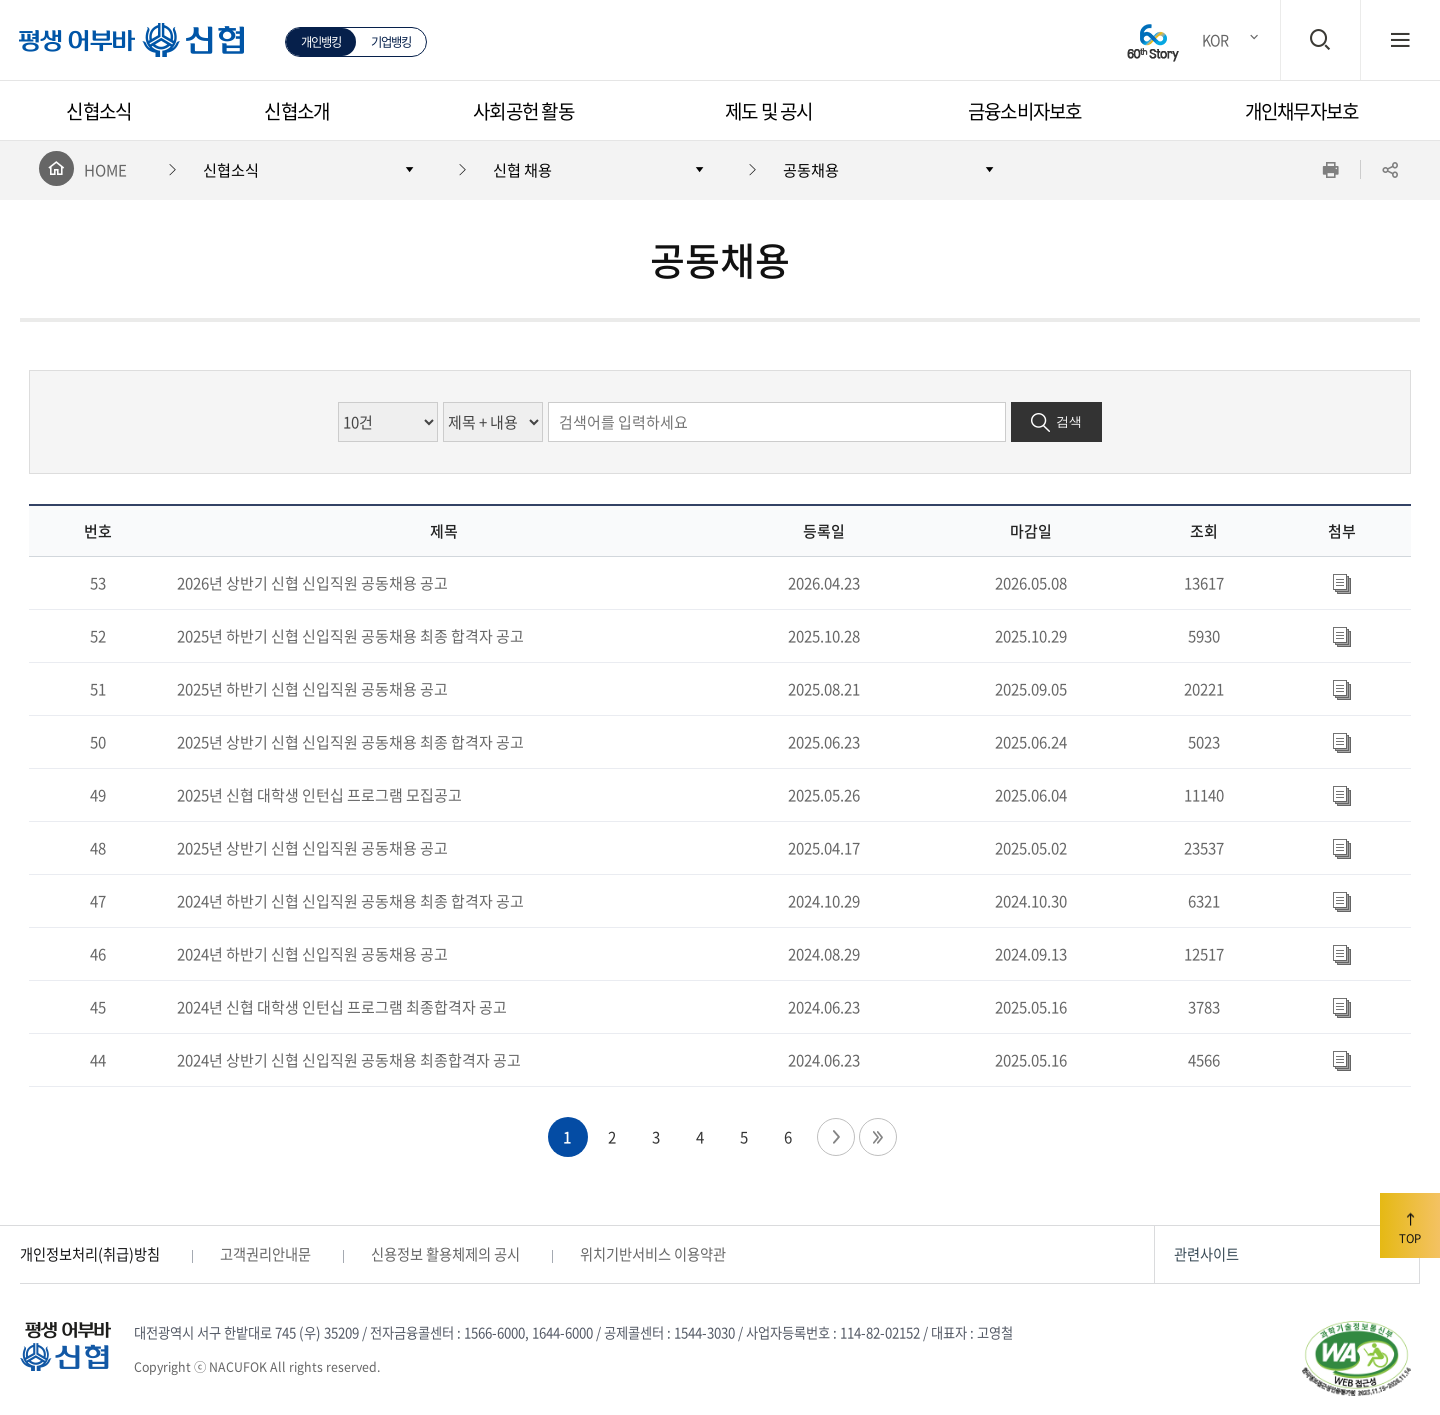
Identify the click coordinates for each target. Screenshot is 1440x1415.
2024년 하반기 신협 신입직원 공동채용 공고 (312, 954)
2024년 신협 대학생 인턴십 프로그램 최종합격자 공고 (342, 1007)
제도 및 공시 (769, 111)
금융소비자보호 (1025, 111)
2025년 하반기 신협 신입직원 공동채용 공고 (312, 689)
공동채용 (811, 169)
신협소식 (98, 111)
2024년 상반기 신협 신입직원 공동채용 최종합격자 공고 (349, 1060)
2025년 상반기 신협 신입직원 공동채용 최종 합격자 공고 (350, 742)
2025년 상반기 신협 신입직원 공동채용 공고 (312, 848)
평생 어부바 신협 (120, 48)
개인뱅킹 (321, 42)
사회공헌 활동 (523, 111)
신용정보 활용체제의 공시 (445, 1254)
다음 (836, 1137)
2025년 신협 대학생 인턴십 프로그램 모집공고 (319, 795)
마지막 (878, 1137)
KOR (1215, 40)
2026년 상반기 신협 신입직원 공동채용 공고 (312, 583)
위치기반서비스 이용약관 (653, 1254)
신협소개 (296, 111)
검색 (1069, 421)
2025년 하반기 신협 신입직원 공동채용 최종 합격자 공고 (350, 636)
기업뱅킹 (391, 42)
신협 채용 (522, 169)
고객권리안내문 (265, 1254)
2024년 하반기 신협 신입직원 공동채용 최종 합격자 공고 (350, 901)
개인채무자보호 (1302, 111)
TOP (1410, 1225)
